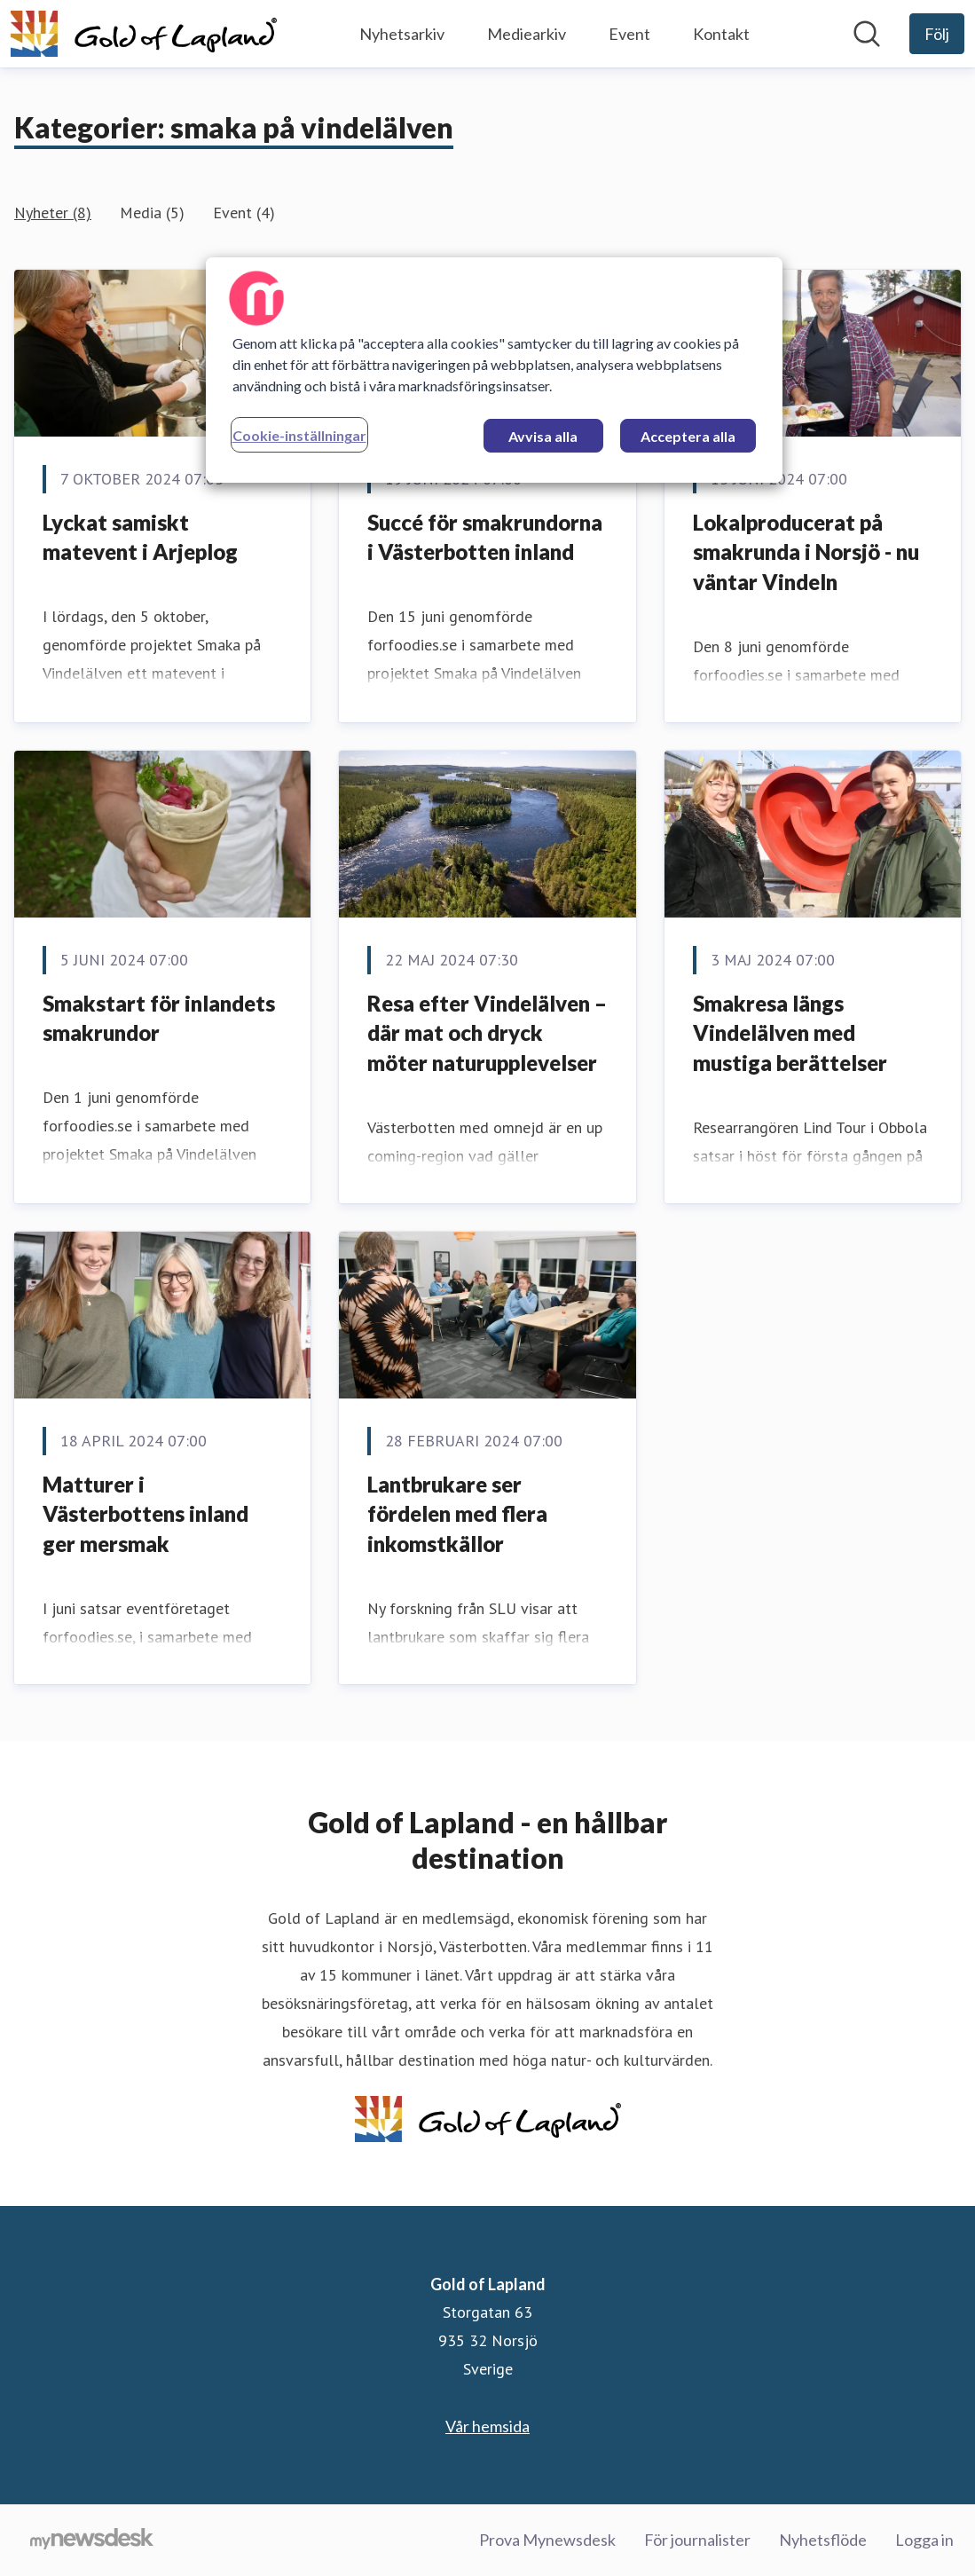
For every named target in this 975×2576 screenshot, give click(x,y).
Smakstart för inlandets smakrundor (159, 1018)
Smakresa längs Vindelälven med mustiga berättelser (790, 1032)
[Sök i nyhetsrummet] (867, 34)
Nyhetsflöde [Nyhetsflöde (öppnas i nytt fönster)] (823, 2539)
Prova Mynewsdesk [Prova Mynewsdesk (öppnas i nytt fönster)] (547, 2539)
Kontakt (721, 33)
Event (629, 33)
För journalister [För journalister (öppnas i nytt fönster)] (697, 2539)
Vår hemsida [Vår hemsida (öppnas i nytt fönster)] (487, 2426)
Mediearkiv (526, 33)
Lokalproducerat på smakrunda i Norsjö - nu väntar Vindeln (806, 552)
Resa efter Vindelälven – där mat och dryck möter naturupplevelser (487, 1032)
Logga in (924, 2539)
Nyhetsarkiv (401, 33)
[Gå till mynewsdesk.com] (91, 2540)
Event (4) (244, 212)
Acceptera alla (688, 436)
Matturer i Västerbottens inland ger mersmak (145, 1513)
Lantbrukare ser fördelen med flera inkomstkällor (457, 1513)
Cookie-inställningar (299, 435)
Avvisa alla (543, 436)
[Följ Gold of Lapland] (936, 33)
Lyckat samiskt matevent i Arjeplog (140, 537)
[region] (494, 370)
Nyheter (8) (52, 212)
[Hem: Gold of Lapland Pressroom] (144, 34)
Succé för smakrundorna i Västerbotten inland (484, 537)
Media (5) (152, 212)
